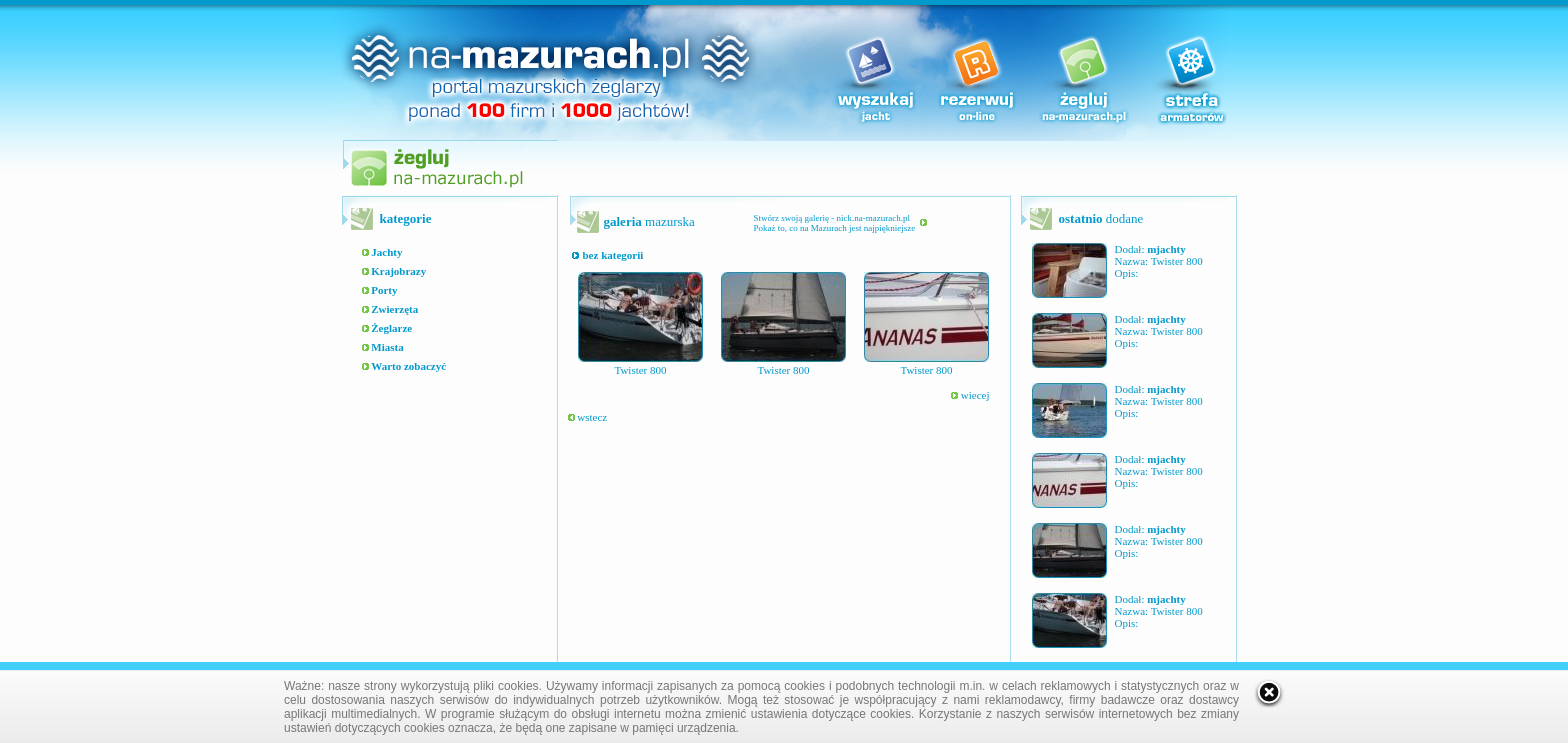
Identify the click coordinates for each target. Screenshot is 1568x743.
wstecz (588, 417)
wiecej (970, 395)
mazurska (649, 221)
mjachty (1166, 249)
